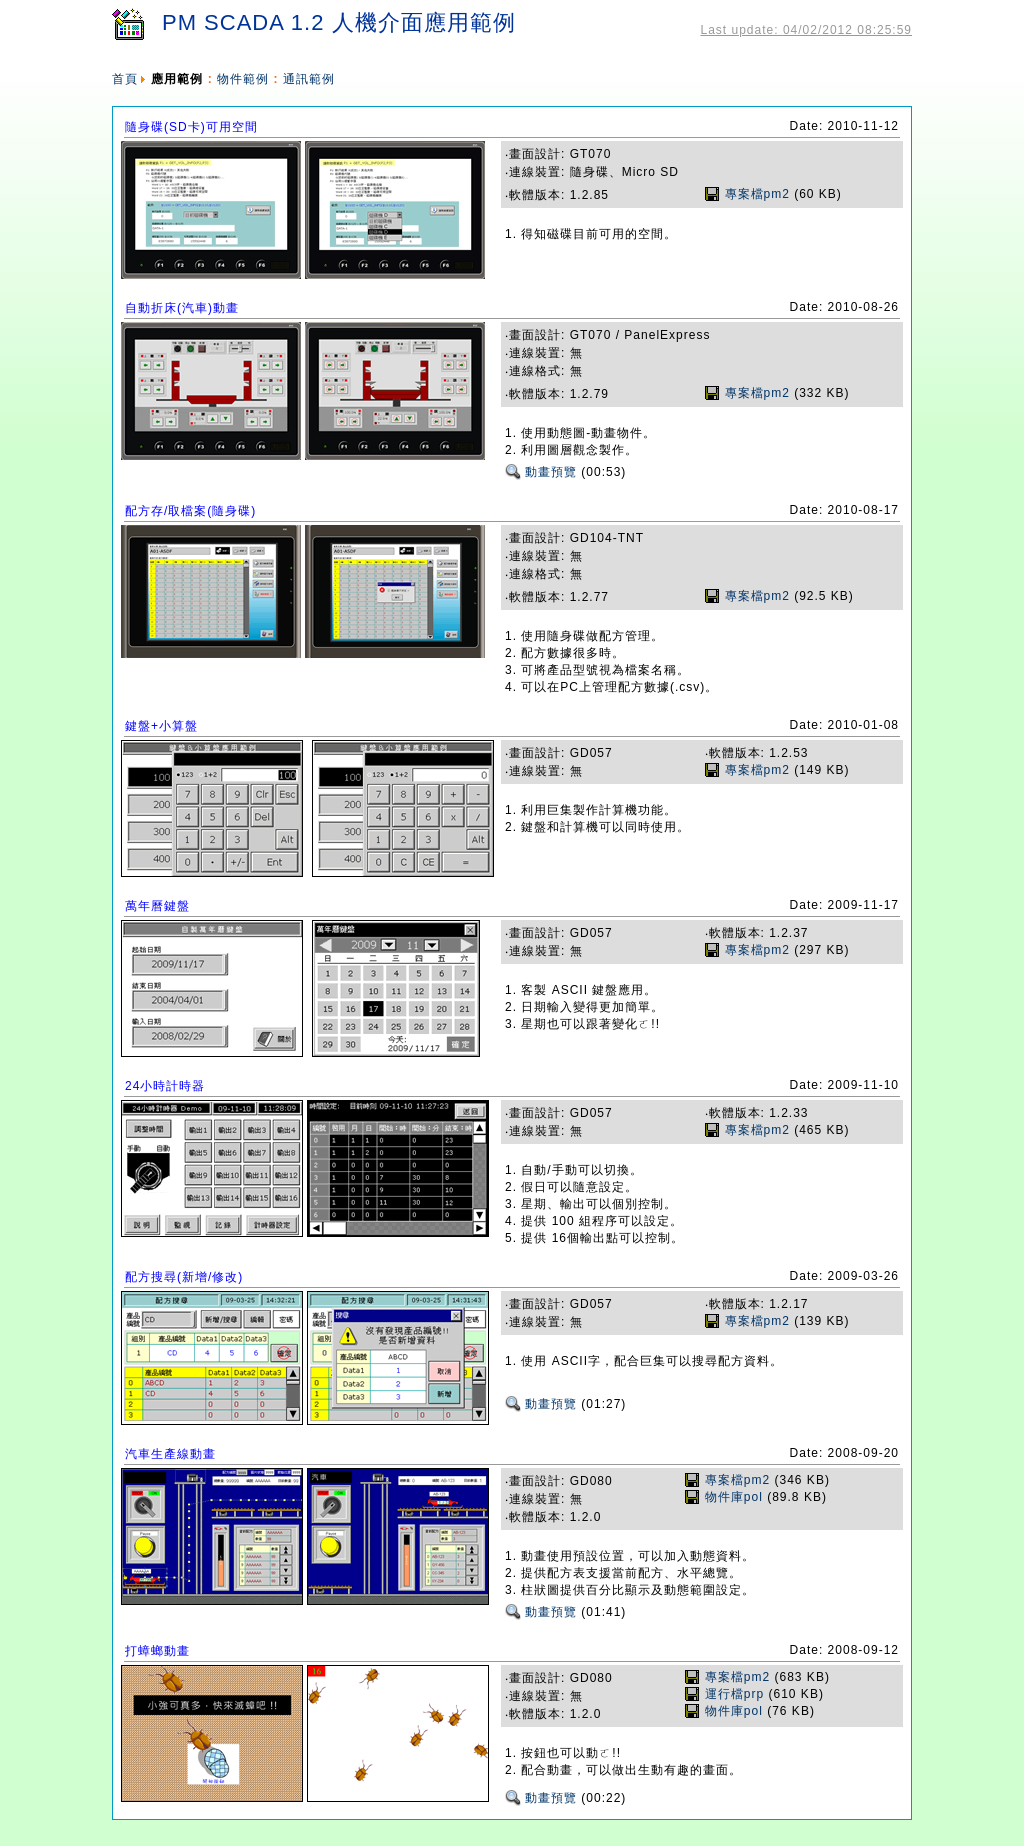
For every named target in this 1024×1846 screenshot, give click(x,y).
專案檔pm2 (757, 194)
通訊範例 (309, 79)
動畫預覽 (551, 472)
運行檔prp (734, 1694)
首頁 (125, 79)
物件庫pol (734, 1497)
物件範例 (243, 79)
